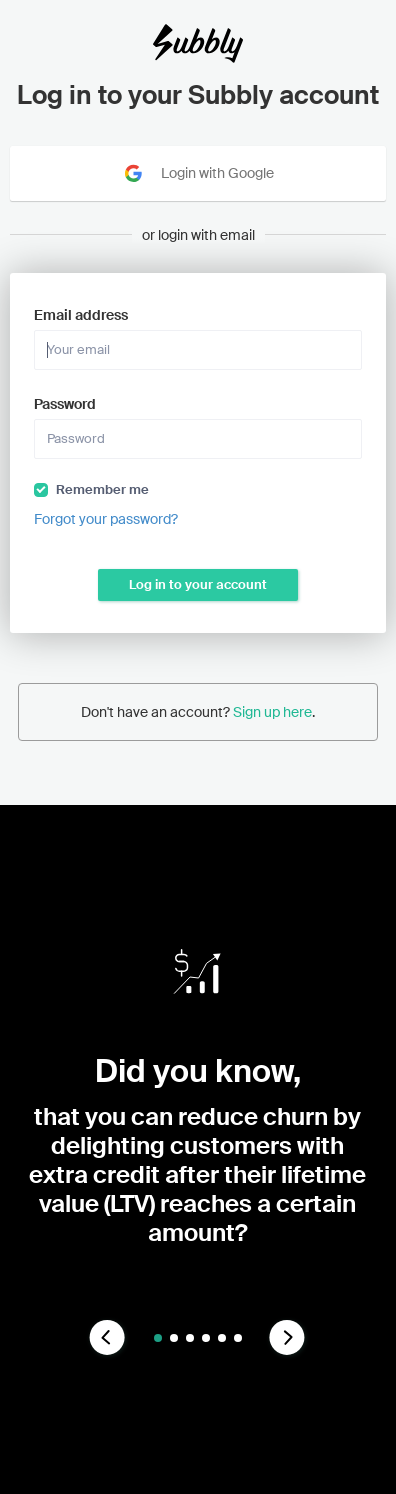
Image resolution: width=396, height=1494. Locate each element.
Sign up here (272, 712)
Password (65, 404)
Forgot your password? (106, 519)
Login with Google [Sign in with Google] (198, 173)
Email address (81, 315)
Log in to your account (198, 584)
